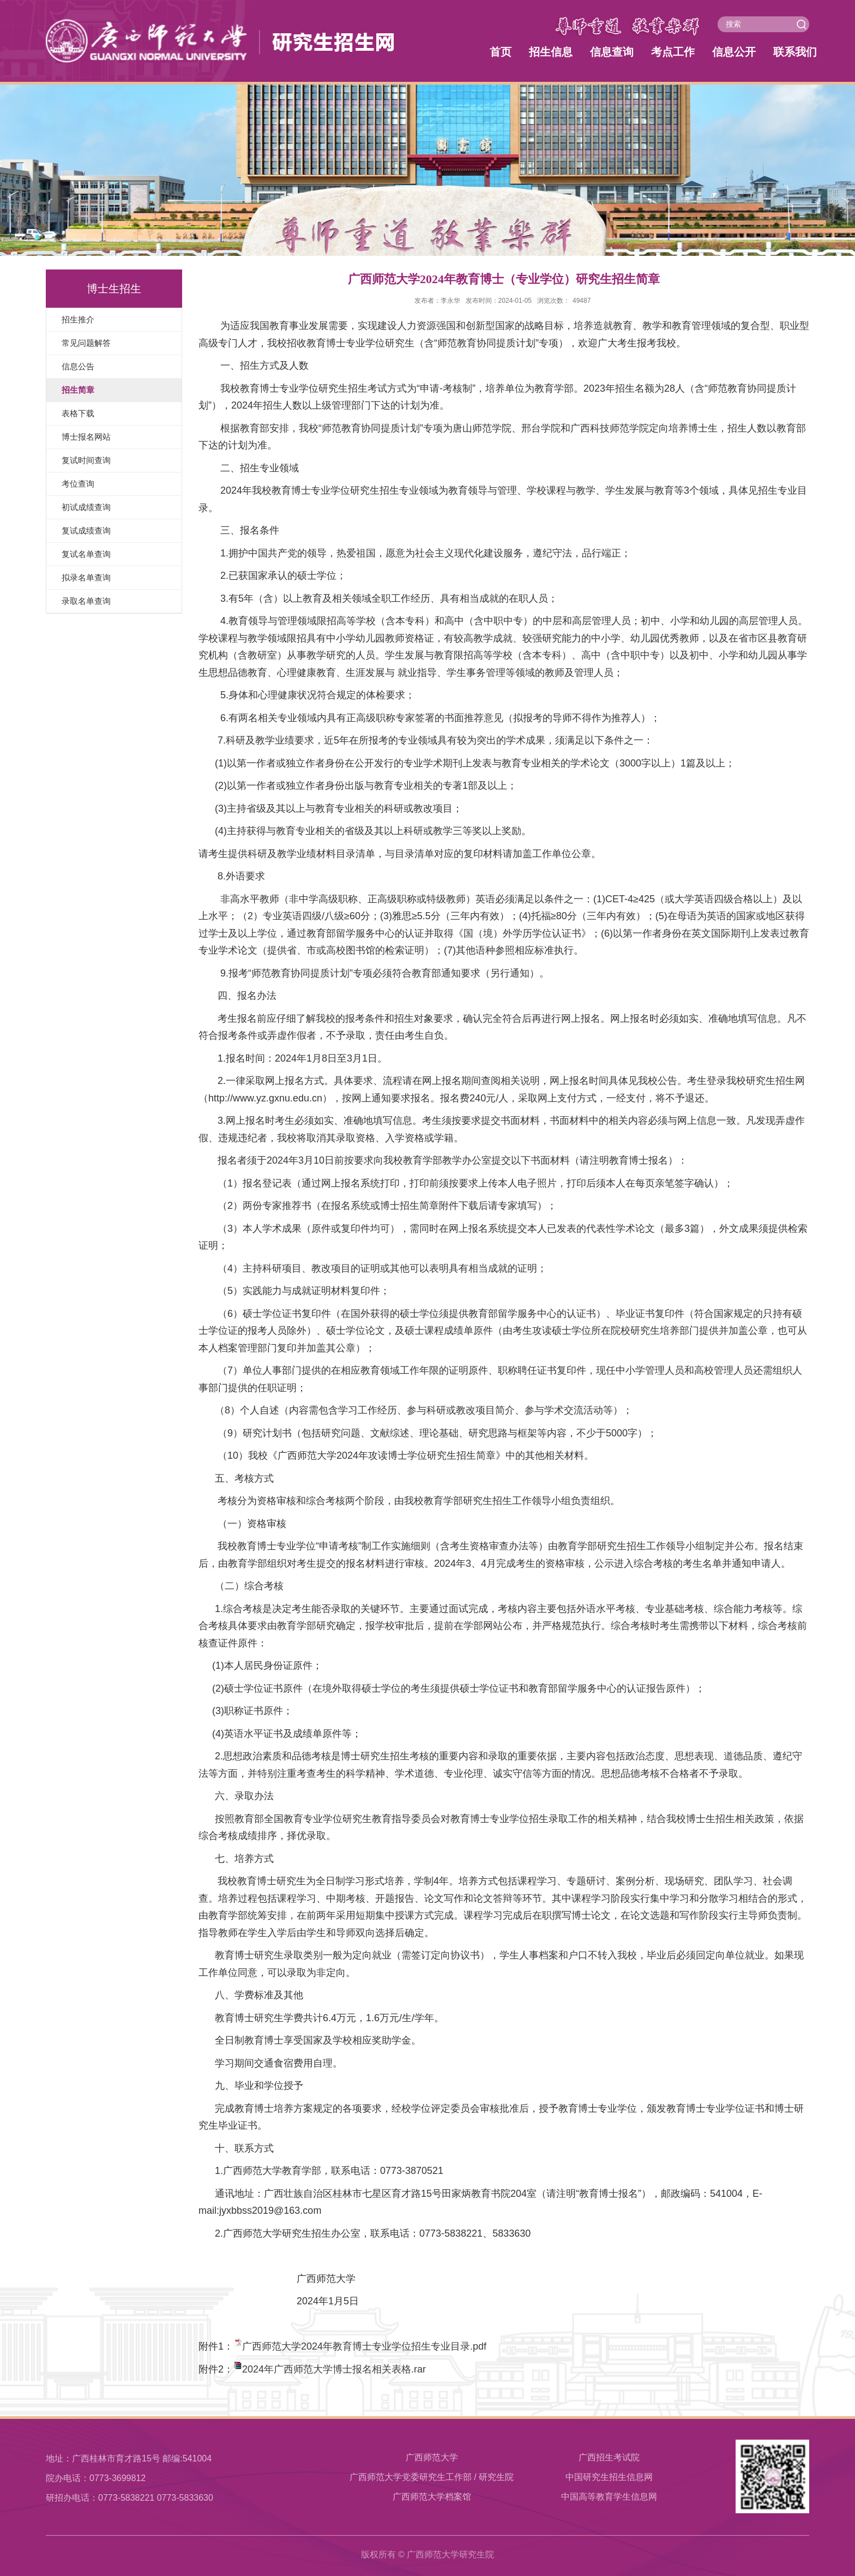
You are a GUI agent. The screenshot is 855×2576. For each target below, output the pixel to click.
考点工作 (673, 52)
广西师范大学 (432, 2457)
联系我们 (795, 52)
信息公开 (734, 52)
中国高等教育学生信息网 (609, 2496)
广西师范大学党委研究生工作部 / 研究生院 (432, 2477)
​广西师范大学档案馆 (432, 2496)
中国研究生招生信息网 (609, 2477)
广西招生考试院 (609, 2457)
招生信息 (551, 52)
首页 (500, 52)
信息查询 (612, 52)
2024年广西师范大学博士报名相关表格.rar (334, 2369)
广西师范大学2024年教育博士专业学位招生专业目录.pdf (364, 2346)
